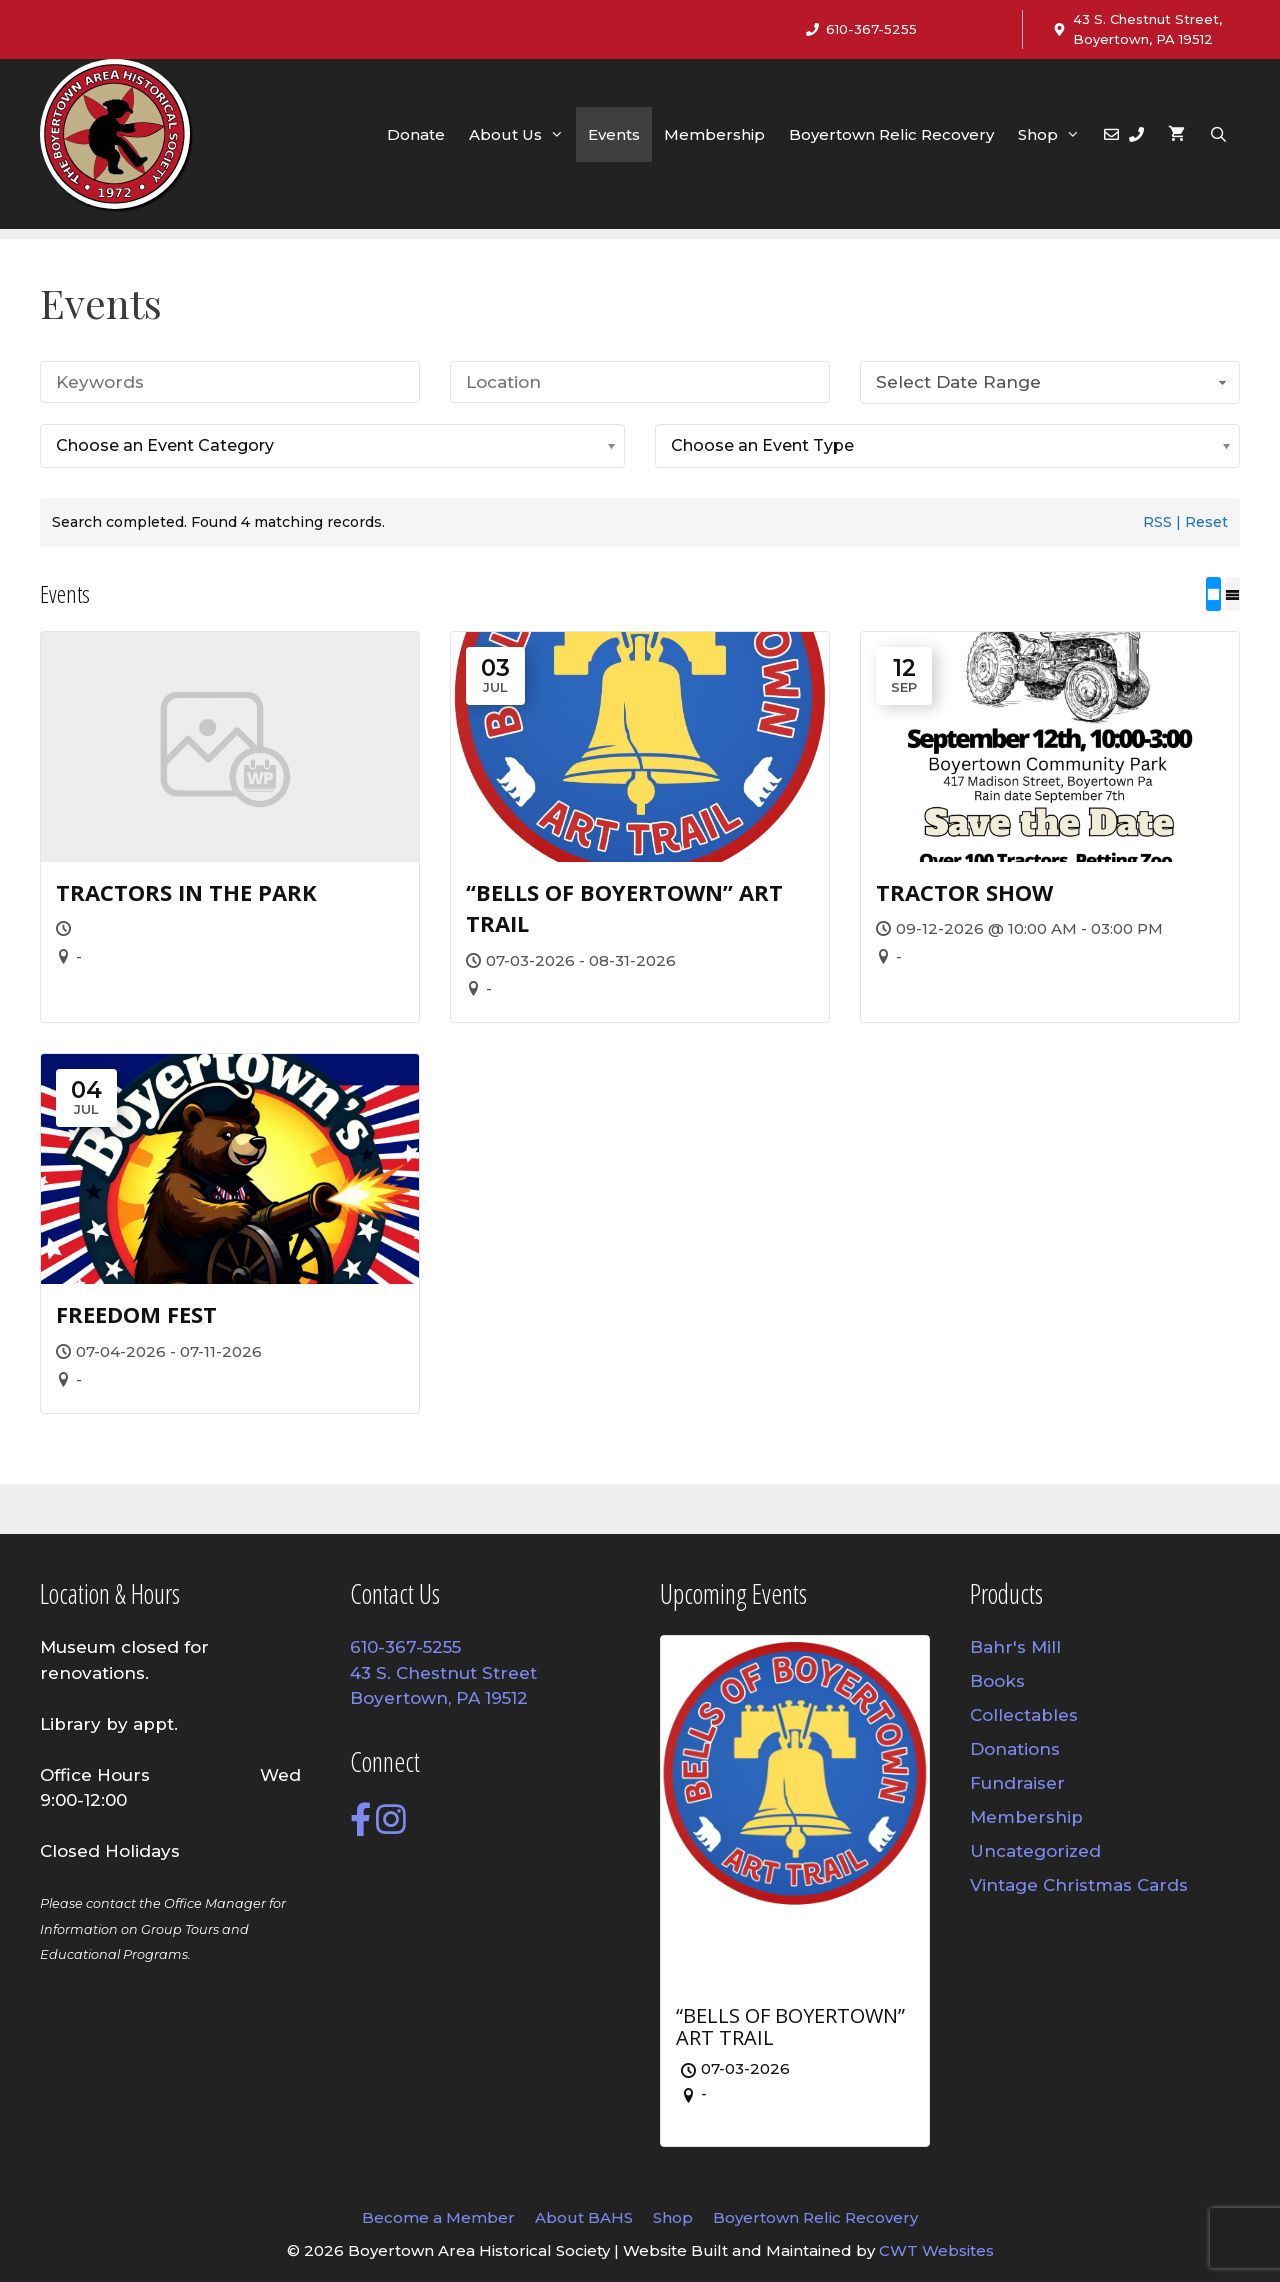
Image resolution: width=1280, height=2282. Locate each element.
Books (997, 1681)
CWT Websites (936, 2250)
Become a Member (438, 2217)
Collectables (1024, 1715)
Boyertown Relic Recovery (891, 134)
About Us (522, 134)
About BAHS (584, 2217)
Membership (714, 134)
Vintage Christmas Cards (1079, 1885)
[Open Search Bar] (1218, 134)
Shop (1055, 134)
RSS (1157, 522)
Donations (1015, 1749)
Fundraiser (1017, 1783)
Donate (416, 134)
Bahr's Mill (1015, 1647)
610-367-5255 (871, 29)
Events (614, 134)
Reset (1206, 522)
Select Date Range (1053, 382)
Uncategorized (1035, 1851)
